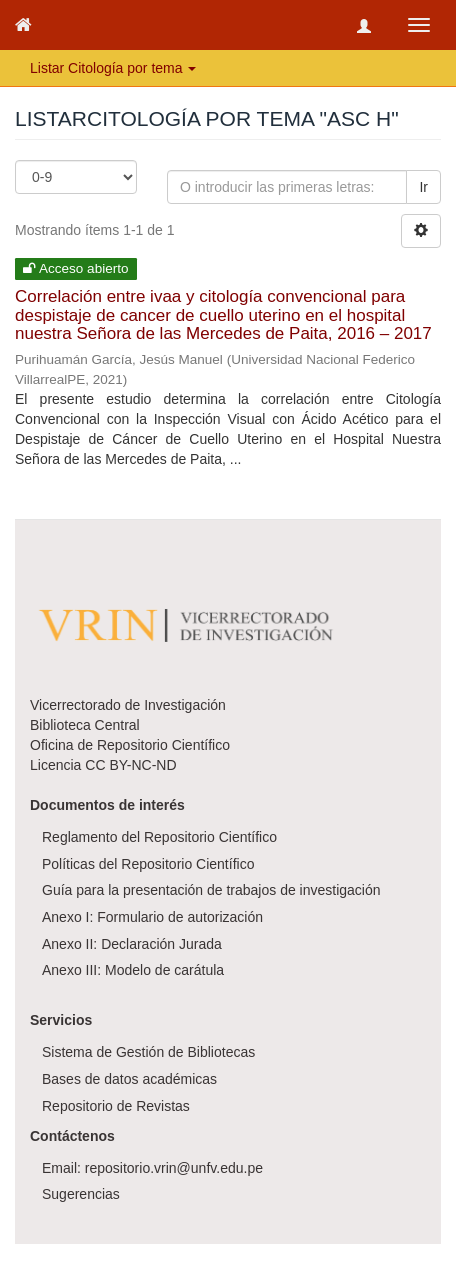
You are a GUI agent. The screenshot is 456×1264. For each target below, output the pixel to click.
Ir (423, 187)
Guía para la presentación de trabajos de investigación (211, 890)
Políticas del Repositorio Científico (148, 864)
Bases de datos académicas (129, 1079)
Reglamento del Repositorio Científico (159, 837)
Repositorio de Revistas (116, 1106)
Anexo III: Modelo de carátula (133, 970)
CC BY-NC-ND (130, 765)
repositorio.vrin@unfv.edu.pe (174, 1168)
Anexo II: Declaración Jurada (132, 944)
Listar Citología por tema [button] (113, 68)
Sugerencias (81, 1194)
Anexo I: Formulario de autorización (152, 917)
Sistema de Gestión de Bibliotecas (148, 1052)
